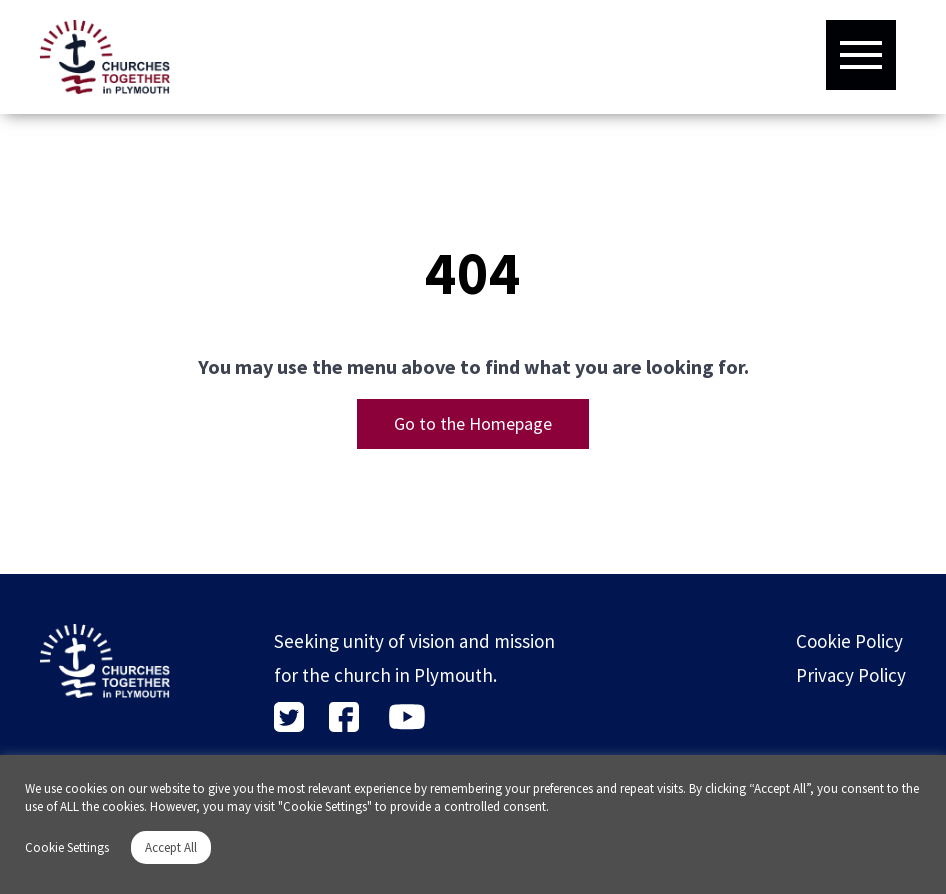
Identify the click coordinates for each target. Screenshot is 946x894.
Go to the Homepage (473, 423)
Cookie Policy (849, 641)
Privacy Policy (851, 675)
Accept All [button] (171, 847)
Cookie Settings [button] (67, 847)
